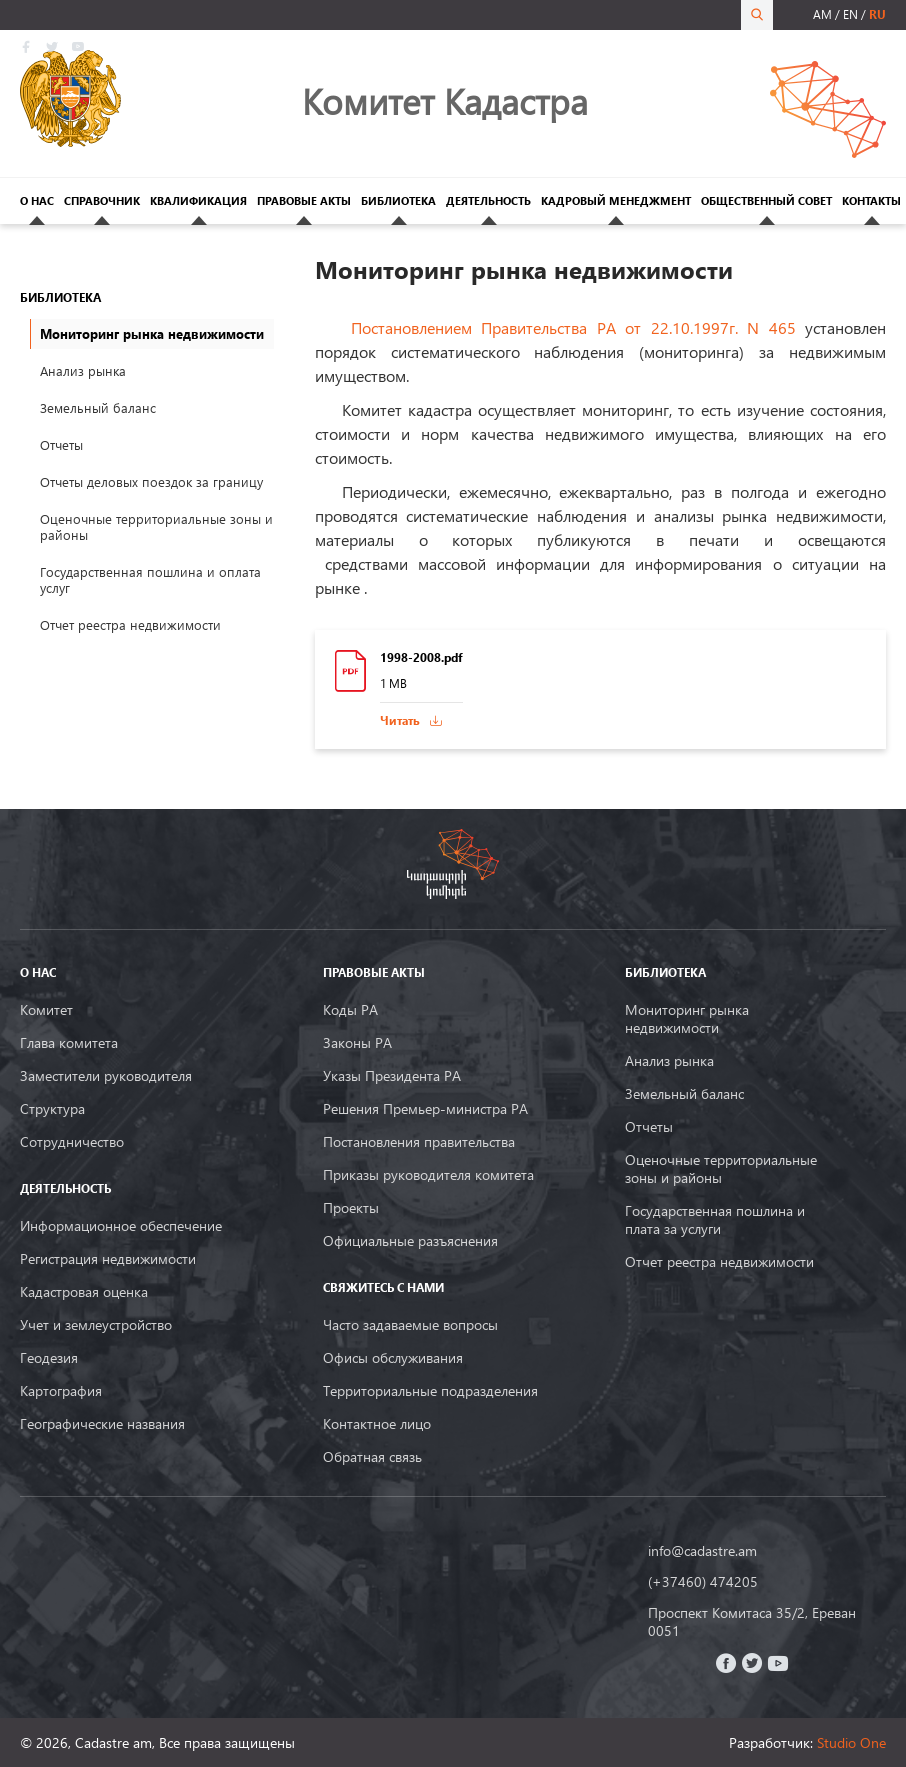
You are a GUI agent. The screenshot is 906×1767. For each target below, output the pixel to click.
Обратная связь (372, 1457)
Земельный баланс (98, 408)
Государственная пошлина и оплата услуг (150, 580)
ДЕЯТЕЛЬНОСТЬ (488, 200)
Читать (400, 720)
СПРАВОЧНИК (102, 200)
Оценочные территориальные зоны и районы (156, 527)
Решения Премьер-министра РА (425, 1109)
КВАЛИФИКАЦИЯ (198, 200)
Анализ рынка (83, 371)
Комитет (46, 1010)
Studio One (851, 1742)
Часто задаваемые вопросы (410, 1325)
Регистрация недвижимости (108, 1259)
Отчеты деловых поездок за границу (151, 482)
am (822, 14)
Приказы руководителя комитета (428, 1175)
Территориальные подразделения (430, 1391)
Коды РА (350, 1010)
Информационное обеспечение (121, 1226)
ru (877, 14)
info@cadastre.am (702, 1551)
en (850, 14)
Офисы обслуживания (393, 1358)
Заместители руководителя (106, 1076)
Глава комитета (69, 1043)
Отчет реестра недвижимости (130, 625)
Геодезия (49, 1358)
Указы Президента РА (392, 1076)
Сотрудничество (72, 1142)
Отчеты (61, 445)
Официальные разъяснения (410, 1241)
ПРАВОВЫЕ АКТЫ (304, 200)
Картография (61, 1391)
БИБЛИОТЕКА (398, 200)
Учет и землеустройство (96, 1325)
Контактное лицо (377, 1424)
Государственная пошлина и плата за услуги (715, 1220)
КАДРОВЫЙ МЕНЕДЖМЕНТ (616, 200)
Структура (52, 1109)
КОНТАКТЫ (871, 200)
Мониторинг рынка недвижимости (687, 1019)
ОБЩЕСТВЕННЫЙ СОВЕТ (766, 200)
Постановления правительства (419, 1142)
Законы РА (357, 1043)
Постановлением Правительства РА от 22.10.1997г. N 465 (578, 327)
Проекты (351, 1208)
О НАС (37, 200)
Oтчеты (649, 1127)
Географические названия (102, 1424)
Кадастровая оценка (84, 1292)
